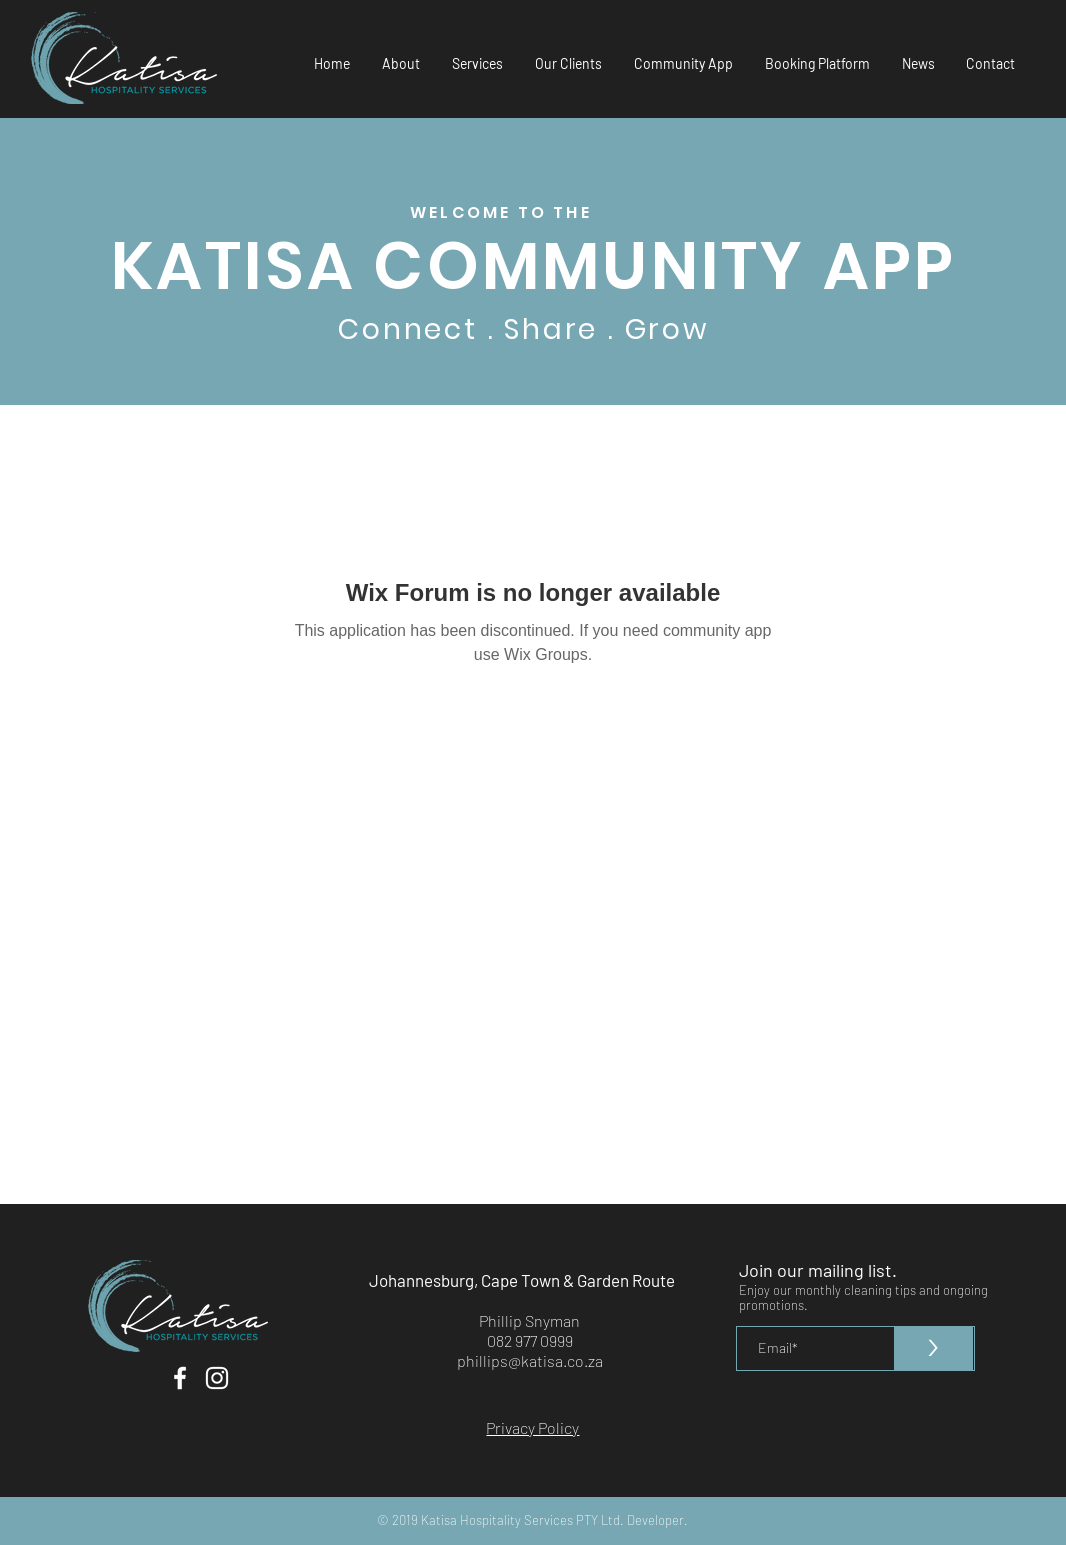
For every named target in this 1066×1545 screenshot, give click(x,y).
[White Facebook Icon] (180, 1378)
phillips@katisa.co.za (530, 1360)
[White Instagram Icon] (217, 1378)
